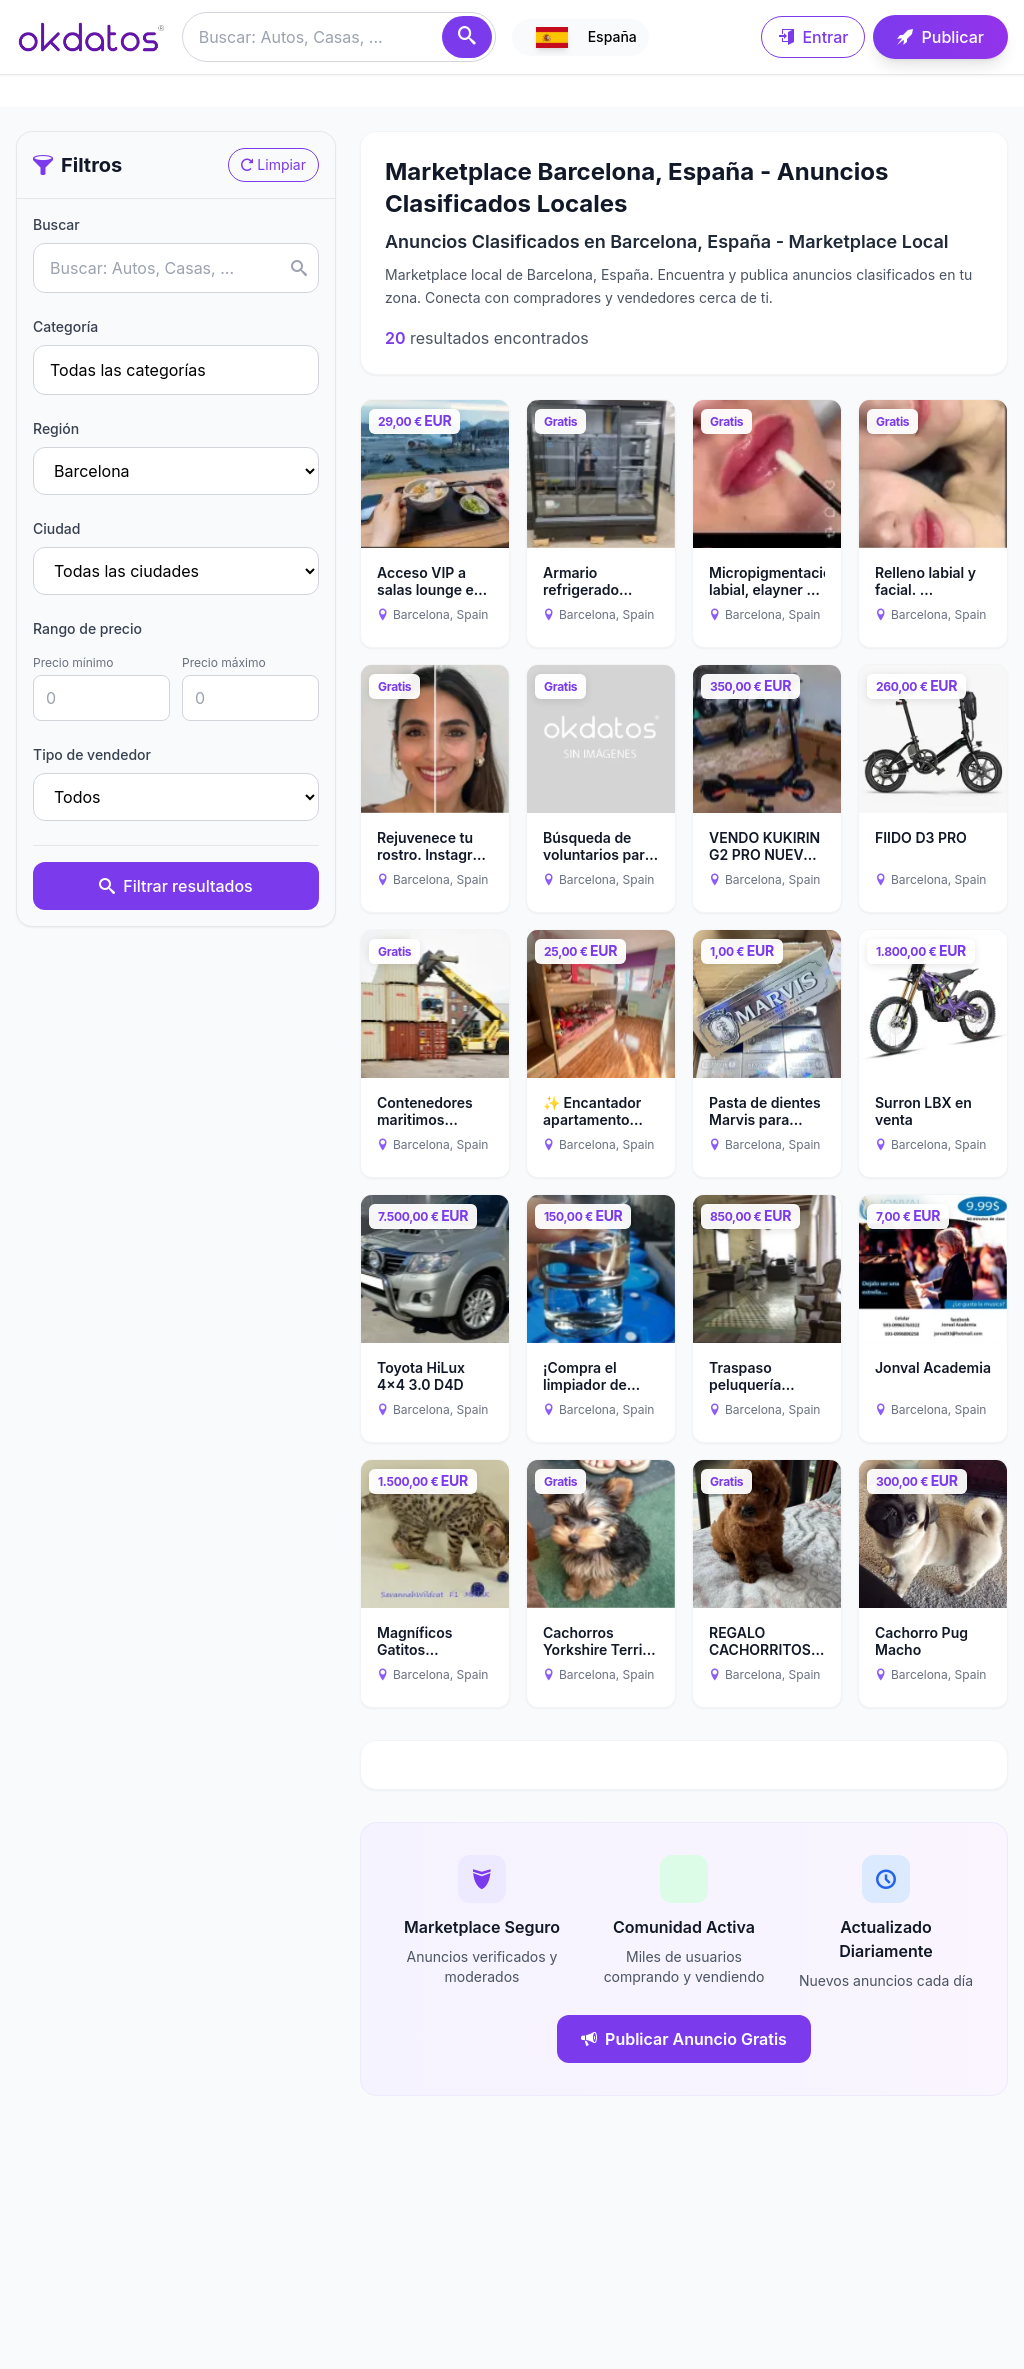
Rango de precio (87, 628)
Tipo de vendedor (92, 754)
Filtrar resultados (175, 886)
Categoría (65, 326)
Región (56, 428)
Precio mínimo (73, 662)
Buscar (56, 224)
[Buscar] (467, 37)
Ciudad (56, 528)
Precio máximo (224, 662)
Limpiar (273, 164)
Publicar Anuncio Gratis (684, 2039)
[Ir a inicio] (91, 37)
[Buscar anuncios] (339, 37)
